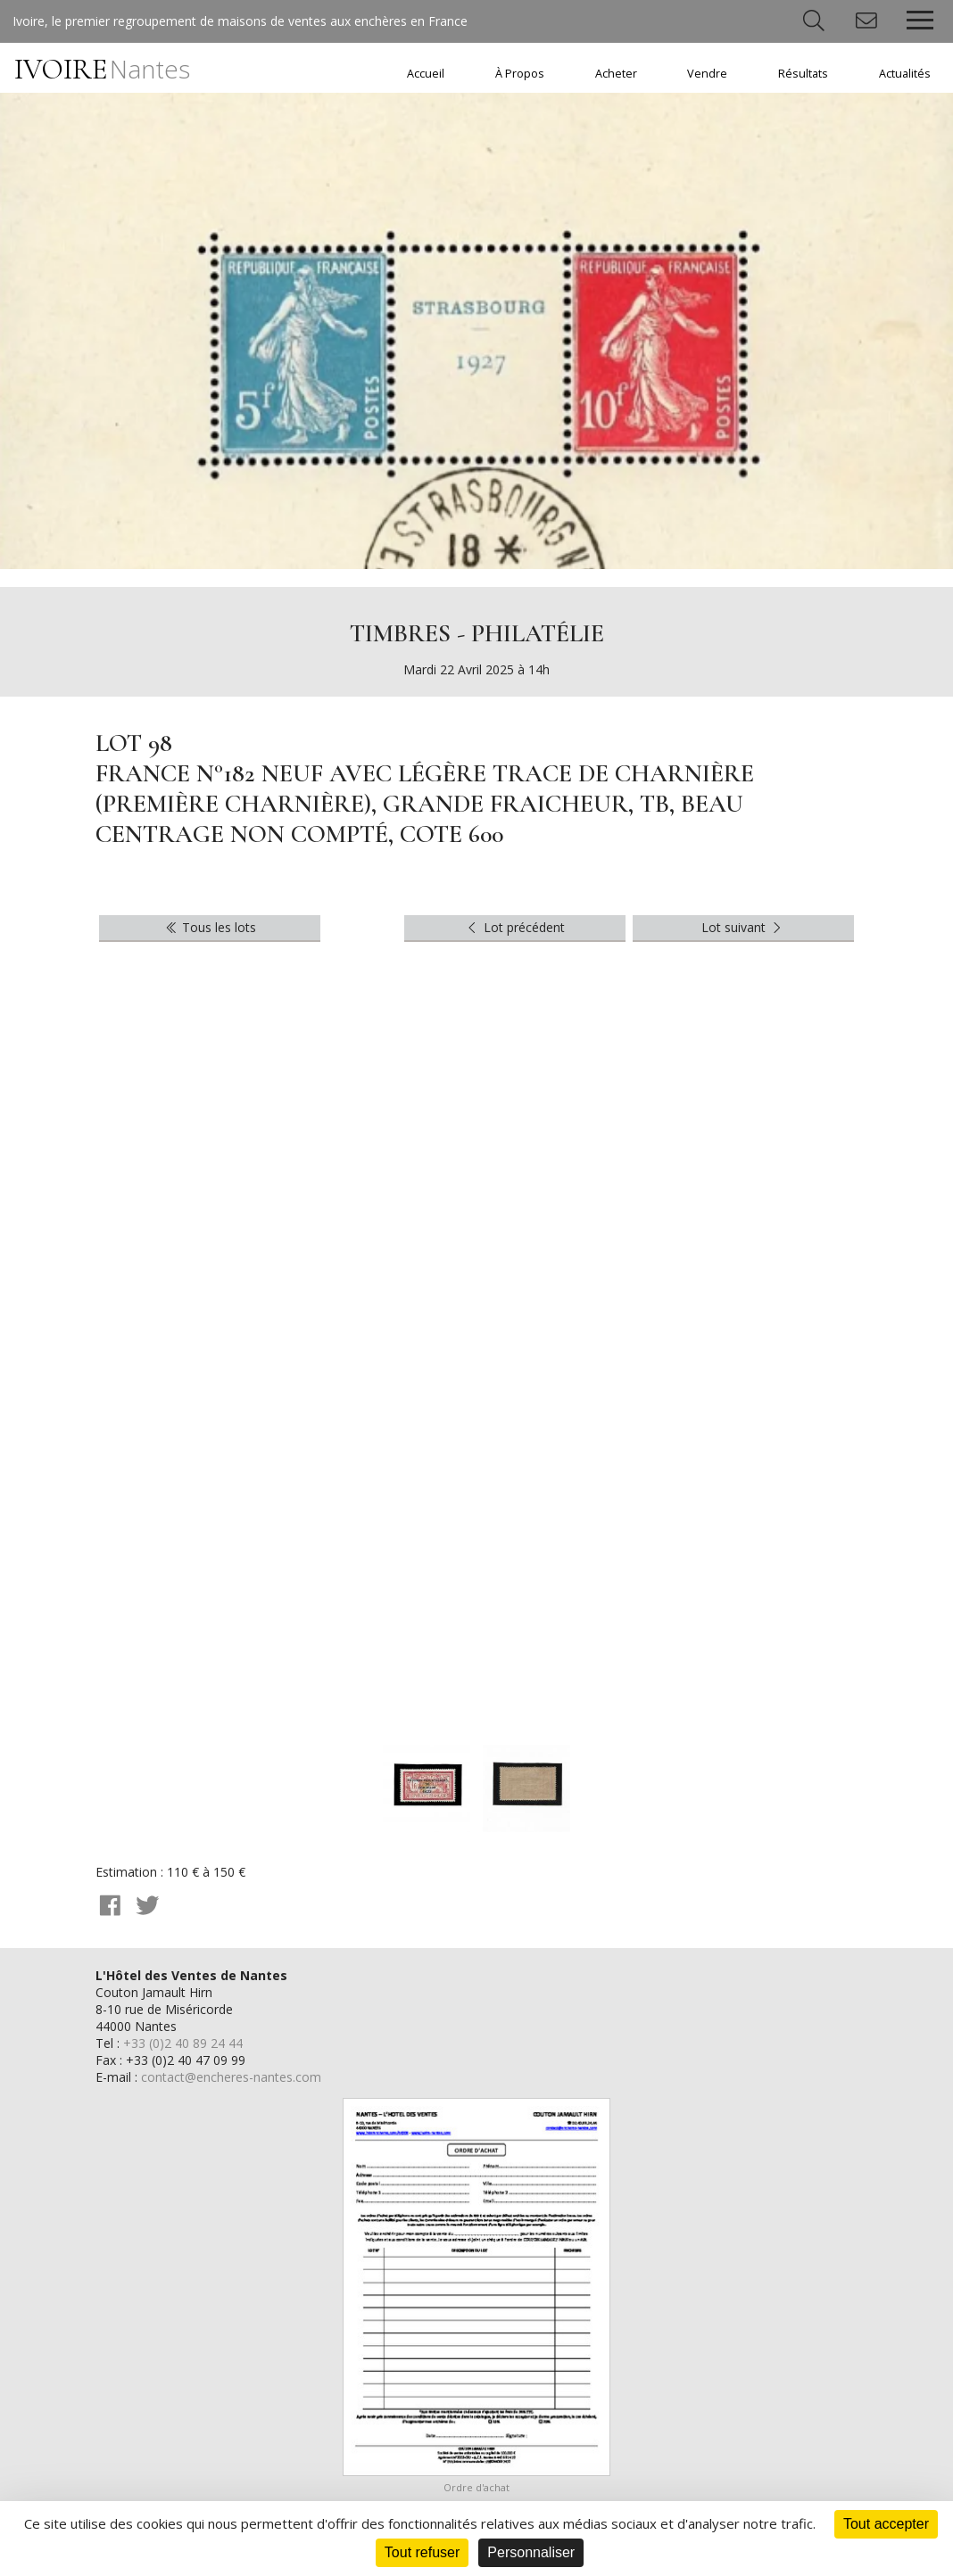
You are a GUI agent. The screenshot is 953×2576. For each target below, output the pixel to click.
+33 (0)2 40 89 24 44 (183, 2043)
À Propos (519, 73)
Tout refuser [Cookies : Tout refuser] (422, 2552)
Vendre (707, 73)
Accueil (425, 73)
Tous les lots (210, 927)
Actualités (905, 73)
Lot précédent (514, 927)
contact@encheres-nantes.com (231, 2076)
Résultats (803, 73)
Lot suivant (743, 927)
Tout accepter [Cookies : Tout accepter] (886, 2523)
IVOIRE (102, 69)
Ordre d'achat (476, 2487)
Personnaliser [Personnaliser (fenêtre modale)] (531, 2552)
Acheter (616, 73)
